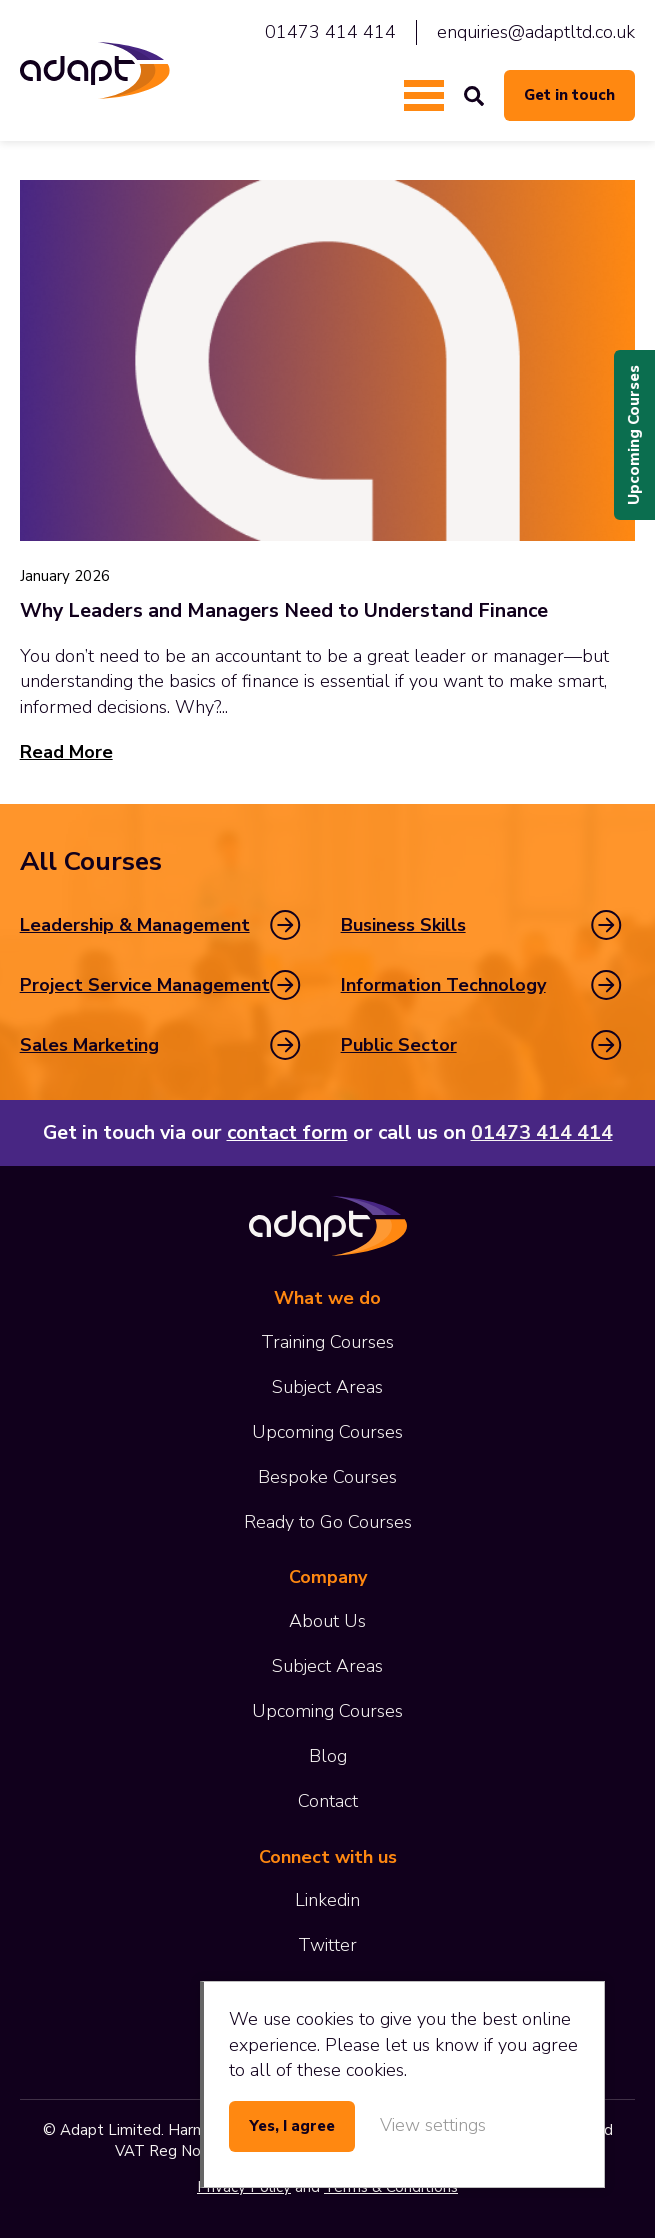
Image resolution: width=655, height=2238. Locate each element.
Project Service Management (145, 985)
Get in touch (569, 95)
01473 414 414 (330, 32)
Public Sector (399, 1045)
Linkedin (327, 1900)
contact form (287, 1132)
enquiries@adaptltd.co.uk (536, 32)
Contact (328, 1801)
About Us (327, 1621)
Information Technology (443, 985)
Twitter (327, 1945)
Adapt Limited (95, 70)
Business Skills (403, 925)
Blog (328, 1756)
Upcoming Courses (634, 435)
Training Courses (327, 1342)
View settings (433, 2125)
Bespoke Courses (327, 1477)
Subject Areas (327, 1387)
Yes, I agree (292, 2126)
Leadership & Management (135, 925)
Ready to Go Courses (328, 1522)
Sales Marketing (89, 1045)
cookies (325, 2019)
